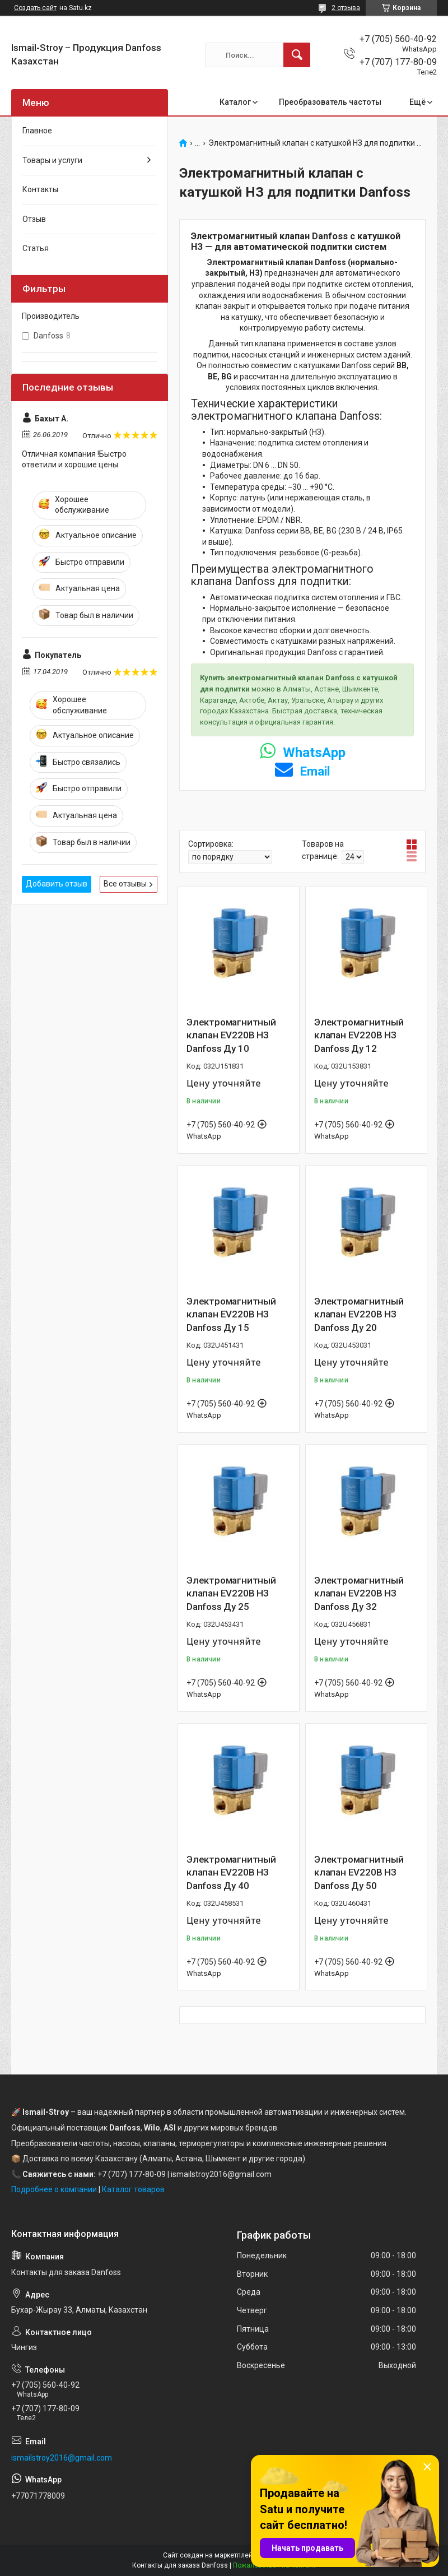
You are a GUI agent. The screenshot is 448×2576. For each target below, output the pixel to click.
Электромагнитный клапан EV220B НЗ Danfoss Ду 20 (359, 1315)
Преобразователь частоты (330, 102)
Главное (37, 130)
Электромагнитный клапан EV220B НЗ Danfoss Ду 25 (231, 1594)
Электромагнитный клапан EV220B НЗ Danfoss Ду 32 (359, 1594)
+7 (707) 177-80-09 (131, 2174)
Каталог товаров (133, 2189)
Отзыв (34, 219)
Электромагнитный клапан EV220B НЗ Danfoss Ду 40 (231, 1873)
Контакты (40, 189)
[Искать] (296, 55)
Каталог (235, 102)
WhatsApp (303, 752)
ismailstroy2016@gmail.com (61, 2457)
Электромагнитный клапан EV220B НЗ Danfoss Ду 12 (359, 1036)
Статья (35, 248)
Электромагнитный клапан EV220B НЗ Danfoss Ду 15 (231, 1315)
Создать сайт (35, 8)
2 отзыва (346, 8)
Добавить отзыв (56, 883)
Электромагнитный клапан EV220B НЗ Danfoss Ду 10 (231, 1036)
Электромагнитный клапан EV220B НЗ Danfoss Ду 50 (359, 1873)
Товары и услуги (52, 160)
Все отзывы (125, 883)
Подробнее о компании (54, 2189)
